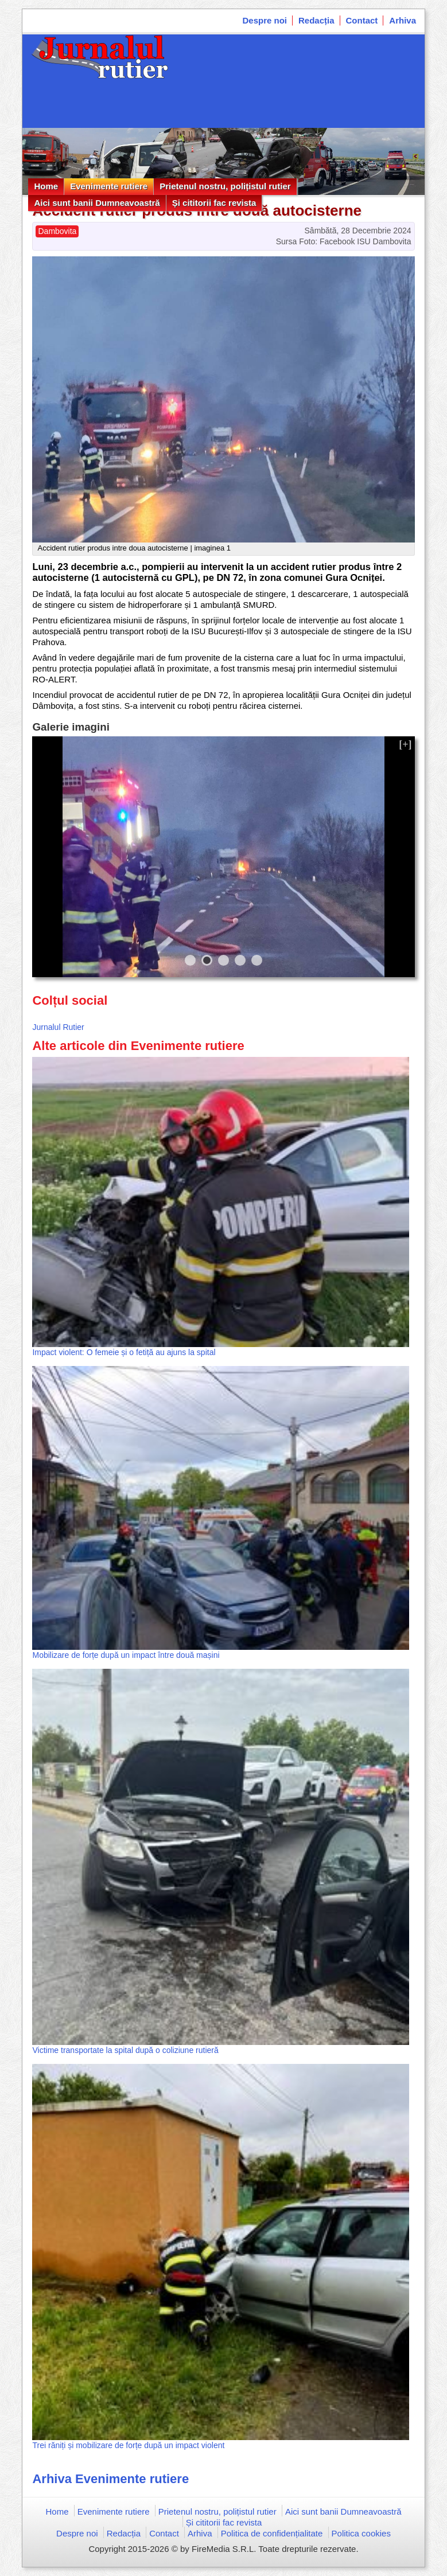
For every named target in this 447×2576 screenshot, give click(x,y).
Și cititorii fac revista (214, 203)
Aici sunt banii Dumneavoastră (97, 203)
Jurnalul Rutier (58, 1027)
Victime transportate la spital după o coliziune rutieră (125, 2050)
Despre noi (264, 20)
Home (46, 186)
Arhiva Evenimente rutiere (110, 2479)
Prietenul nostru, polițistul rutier (225, 186)
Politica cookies (361, 2533)
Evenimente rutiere (108, 186)
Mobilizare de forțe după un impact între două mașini (125, 1655)
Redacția (316, 20)
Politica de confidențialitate (272, 2533)
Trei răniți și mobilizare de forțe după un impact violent (128, 2445)
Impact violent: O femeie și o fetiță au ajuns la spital (123, 1352)
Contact (362, 20)
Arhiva (402, 20)
